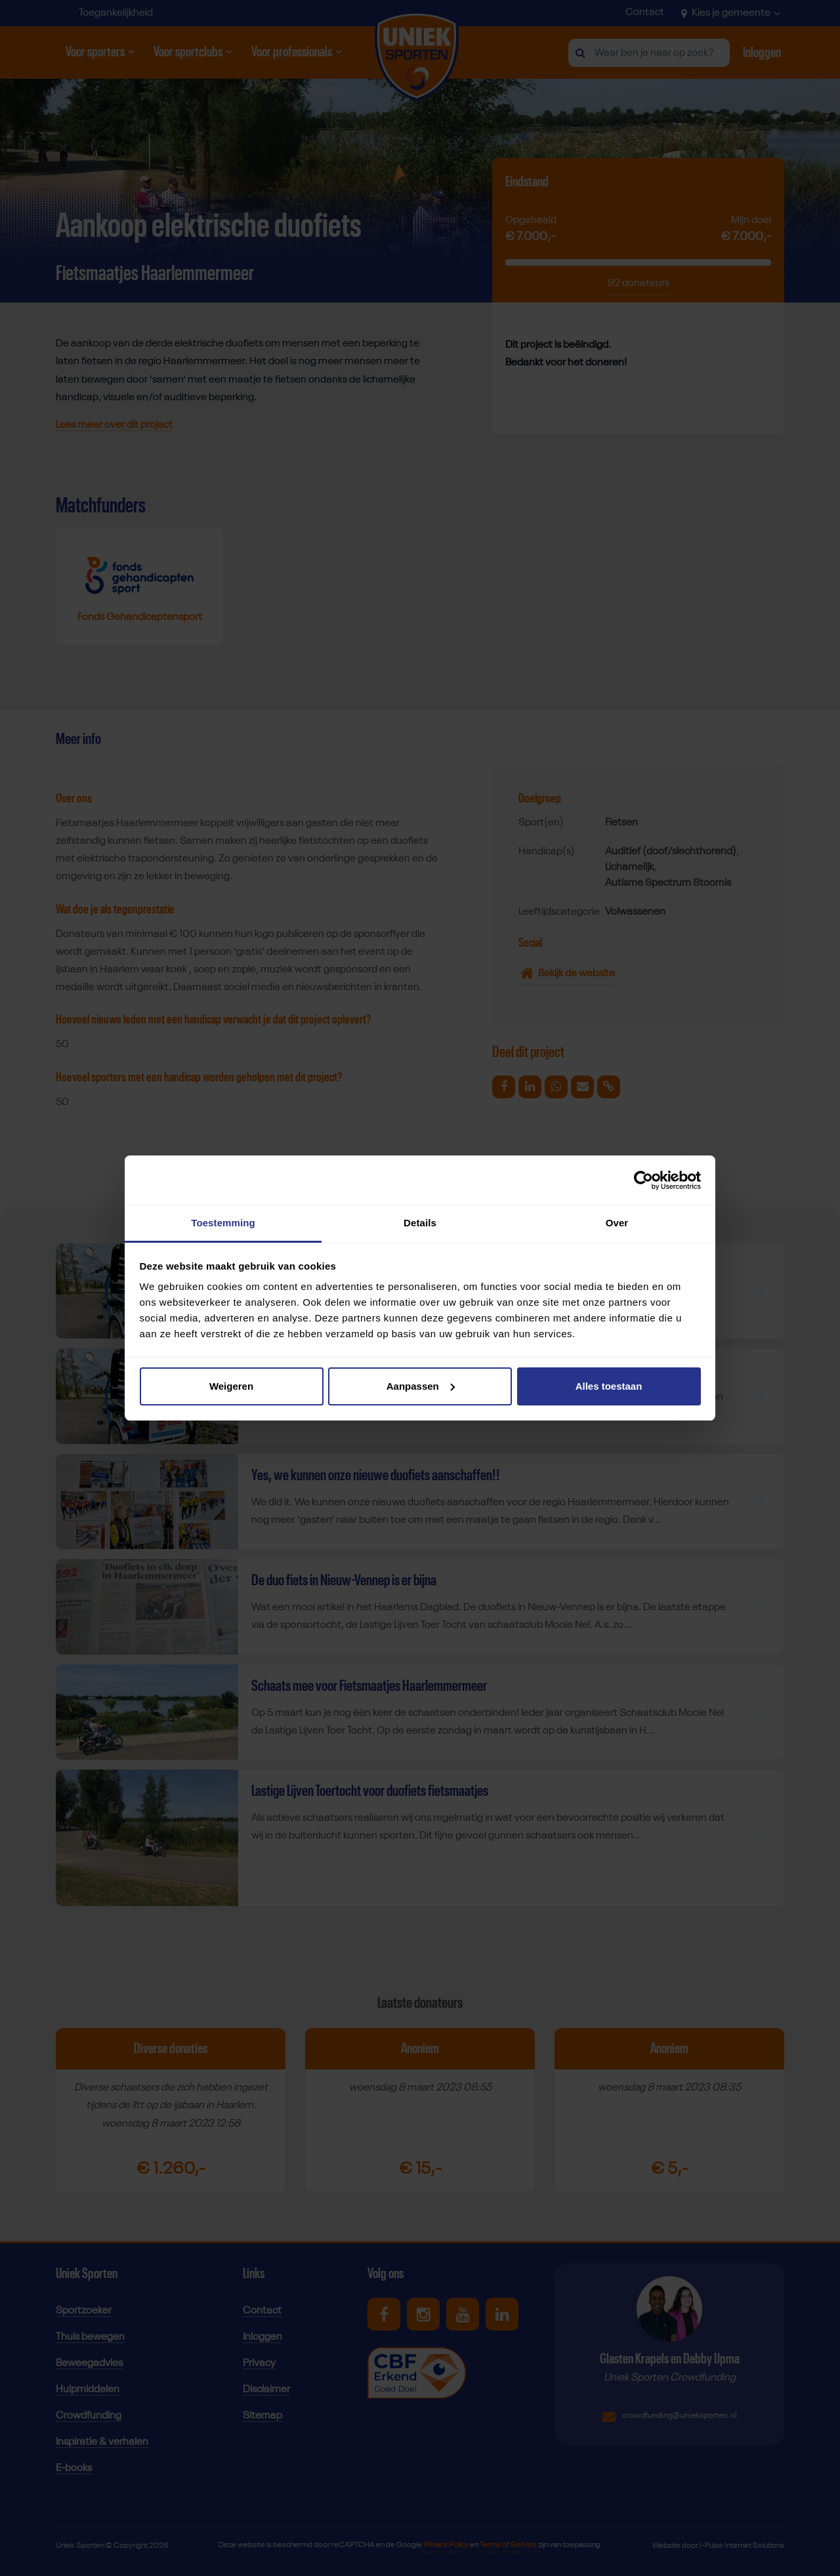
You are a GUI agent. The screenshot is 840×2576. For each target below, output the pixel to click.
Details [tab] (420, 1222)
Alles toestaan (609, 1386)
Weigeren (231, 1386)
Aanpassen (421, 1386)
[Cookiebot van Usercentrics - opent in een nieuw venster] (643, 1180)
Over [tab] (617, 1222)
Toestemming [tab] (223, 1222)
